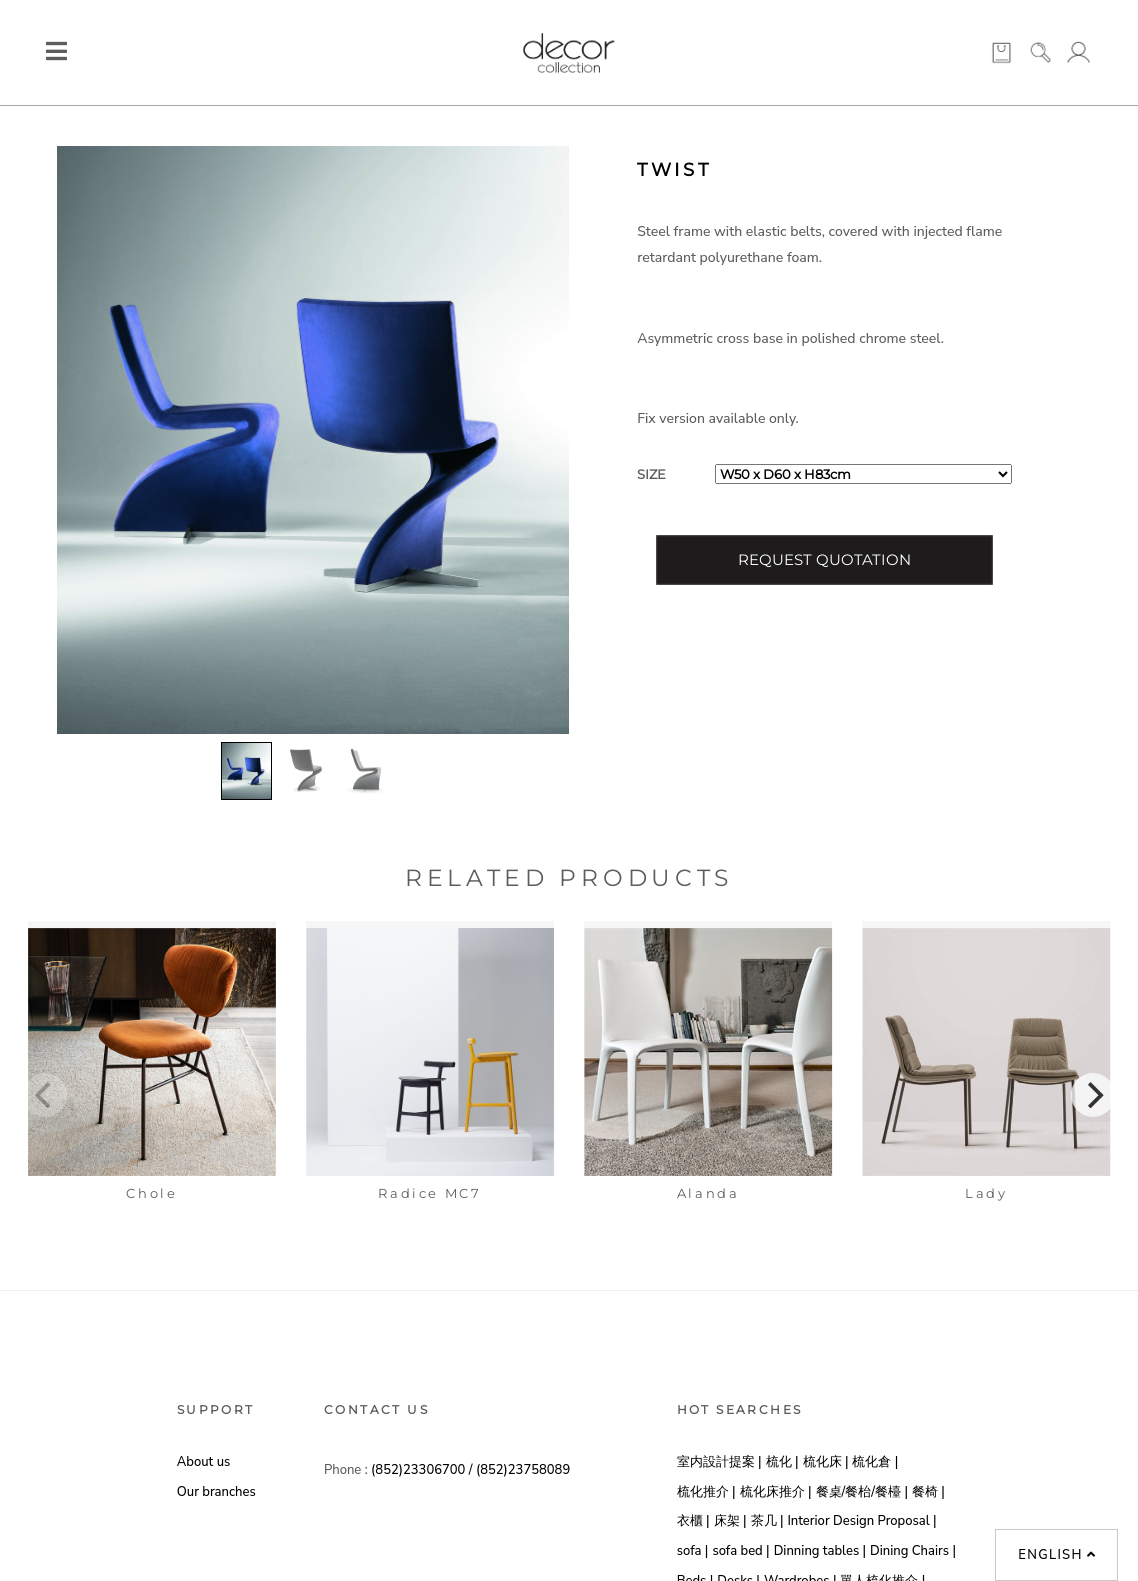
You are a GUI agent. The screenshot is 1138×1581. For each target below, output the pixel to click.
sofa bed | (740, 1551)
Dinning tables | (820, 1551)
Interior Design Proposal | (861, 1521)
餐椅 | (928, 1492)
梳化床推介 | (776, 1492)
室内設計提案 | (719, 1462)
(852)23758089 (523, 1470)
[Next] (1093, 1095)
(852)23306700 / (423, 1470)
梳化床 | (826, 1462)
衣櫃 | (693, 1521)
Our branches (216, 1492)
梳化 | (782, 1462)
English (1057, 1555)
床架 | (730, 1521)
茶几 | (767, 1521)
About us (203, 1462)
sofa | (693, 1551)
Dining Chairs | (913, 1551)
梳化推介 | (706, 1492)
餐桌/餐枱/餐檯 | (862, 1492)
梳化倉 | (875, 1462)
